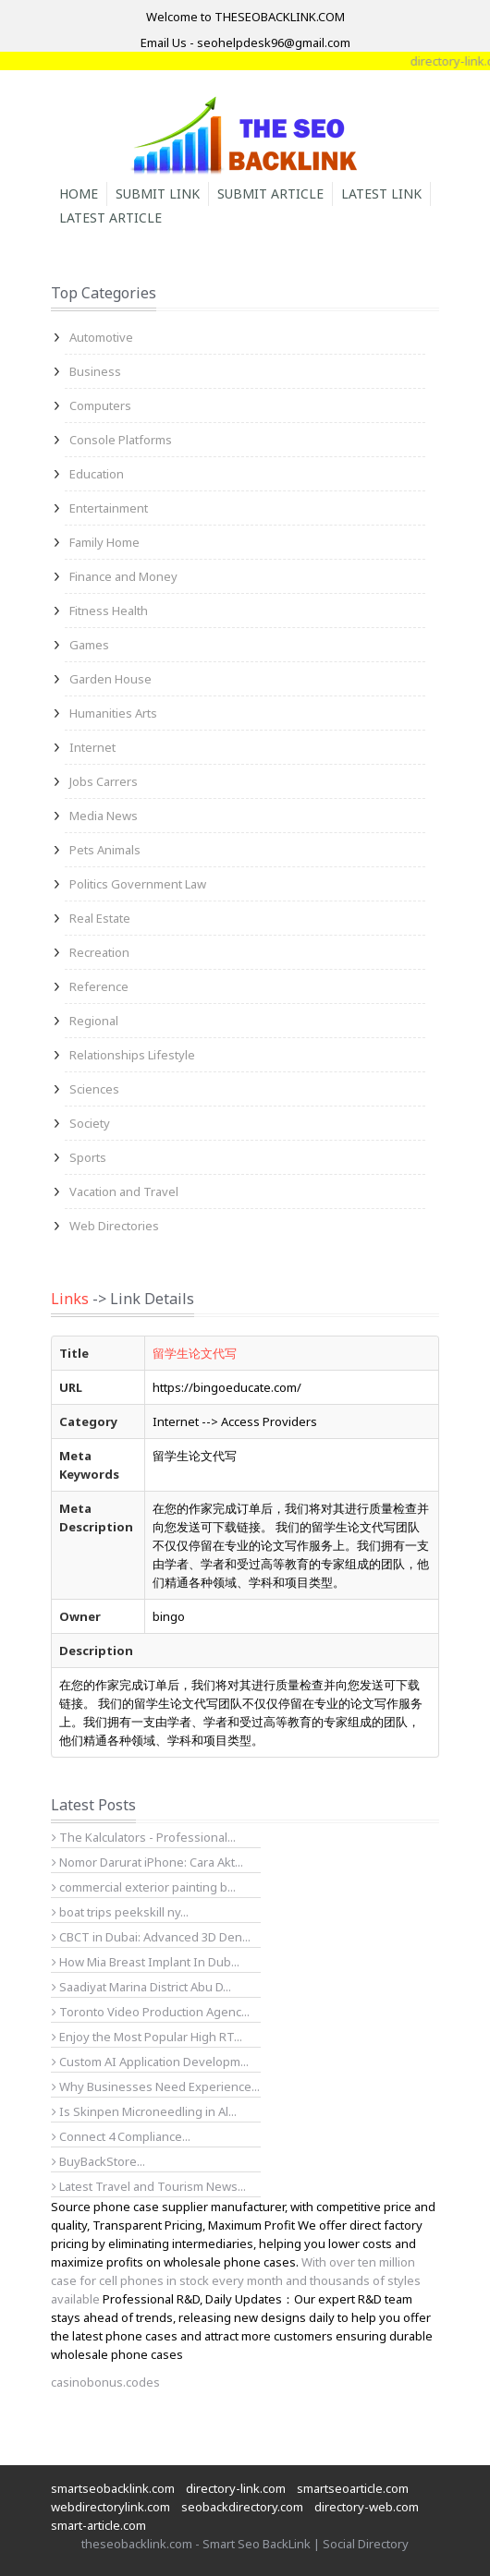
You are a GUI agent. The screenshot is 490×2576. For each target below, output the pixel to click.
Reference (99, 986)
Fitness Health (108, 610)
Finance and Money (123, 576)
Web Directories (114, 1225)
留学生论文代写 (195, 1353)
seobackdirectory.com (242, 2506)
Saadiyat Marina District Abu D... (141, 1986)
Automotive (101, 337)
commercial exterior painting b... (144, 1887)
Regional (93, 1020)
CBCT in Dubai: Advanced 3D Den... (151, 1937)
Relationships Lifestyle (132, 1054)
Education (96, 474)
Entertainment (108, 508)
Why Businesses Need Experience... (156, 2086)
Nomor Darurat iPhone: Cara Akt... (147, 1862)
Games (89, 644)
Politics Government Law (137, 884)
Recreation (99, 952)
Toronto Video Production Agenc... (151, 2011)
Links (70, 1298)
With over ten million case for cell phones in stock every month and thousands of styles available (236, 2280)
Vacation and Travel (123, 1191)
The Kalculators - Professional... (144, 1837)
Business (95, 371)
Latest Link (381, 193)
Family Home (104, 542)
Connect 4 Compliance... (121, 2136)
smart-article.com (98, 2525)
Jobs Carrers (103, 781)
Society (89, 1123)
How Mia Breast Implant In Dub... (145, 1961)
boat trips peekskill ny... (120, 1912)
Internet (92, 747)
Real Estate (99, 918)
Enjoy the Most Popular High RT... (147, 2036)
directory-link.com (236, 2488)
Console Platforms (120, 439)
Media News (103, 815)
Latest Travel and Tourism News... (149, 2186)
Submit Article (270, 193)
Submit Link (158, 193)
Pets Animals (105, 849)
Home (78, 193)
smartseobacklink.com (113, 2488)
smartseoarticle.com (353, 2488)
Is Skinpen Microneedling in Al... (144, 2111)
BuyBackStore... (98, 2161)
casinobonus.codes (105, 2382)
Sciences (94, 1089)
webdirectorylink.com (110, 2506)
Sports (87, 1157)
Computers (100, 405)
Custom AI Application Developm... (150, 2061)
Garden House (110, 679)
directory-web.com (366, 2506)
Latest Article (110, 217)
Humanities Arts (113, 713)
